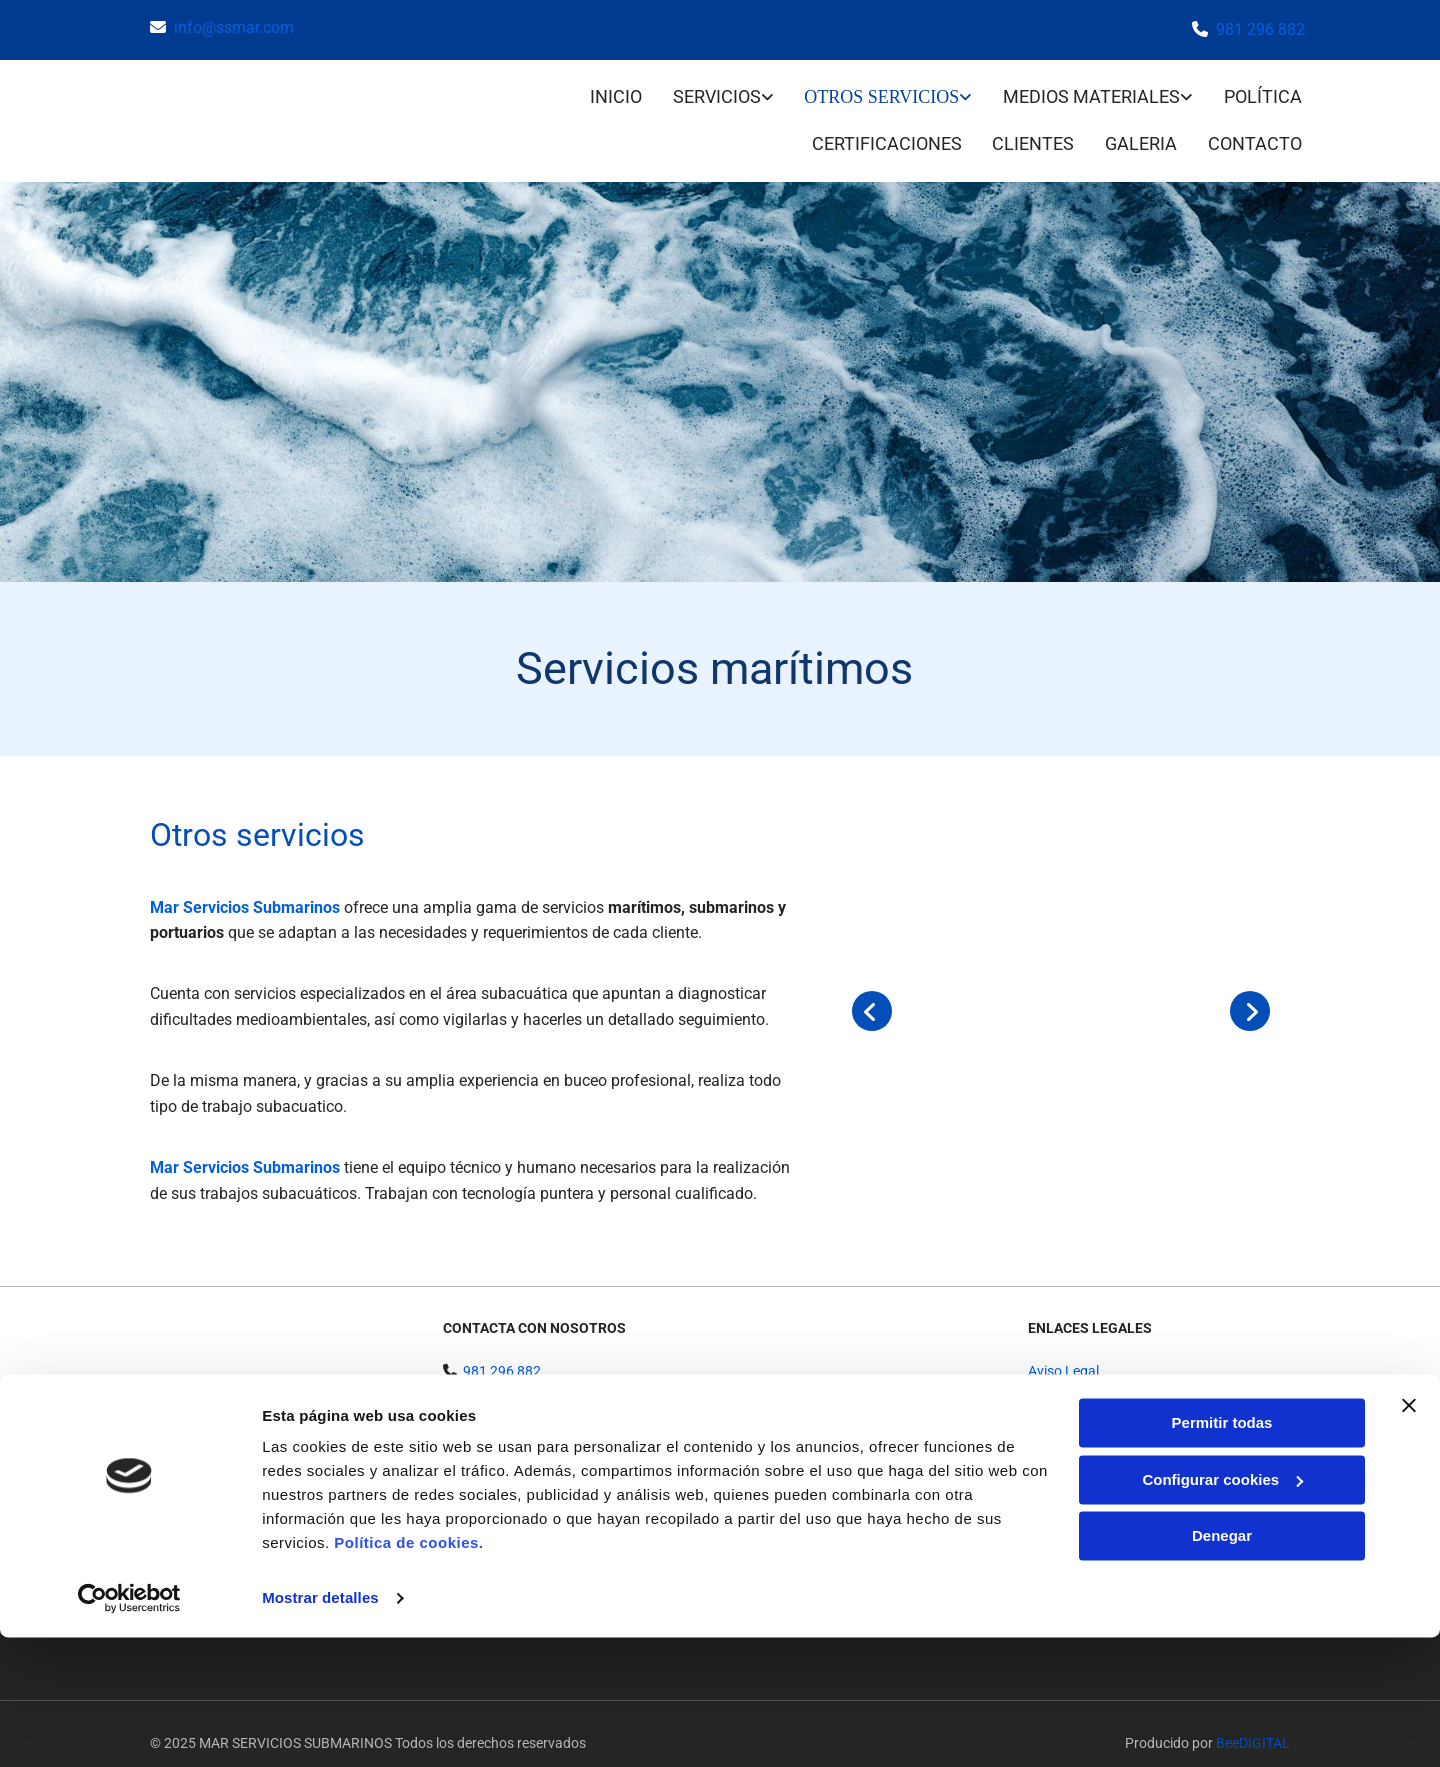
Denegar (1222, 1665)
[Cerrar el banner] (1409, 1535)
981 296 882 (1260, 29)
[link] (707, 93)
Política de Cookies (1086, 1396)
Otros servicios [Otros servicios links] (881, 91)
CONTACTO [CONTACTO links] (1258, 127)
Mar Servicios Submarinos (245, 887)
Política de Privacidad (1094, 1373)
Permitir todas (1222, 1552)
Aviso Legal (1063, 1351)
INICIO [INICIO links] (612, 91)
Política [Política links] (1266, 91)
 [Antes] (872, 992)
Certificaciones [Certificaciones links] (880, 127)
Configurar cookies (1222, 1608)
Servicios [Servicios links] (716, 91)
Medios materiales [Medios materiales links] (1091, 91)
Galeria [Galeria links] (1141, 127)
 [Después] (1250, 992)
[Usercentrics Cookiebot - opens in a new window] (129, 1728)
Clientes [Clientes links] (1030, 127)
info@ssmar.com (234, 27)
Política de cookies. (408, 1672)
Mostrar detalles (320, 1727)
